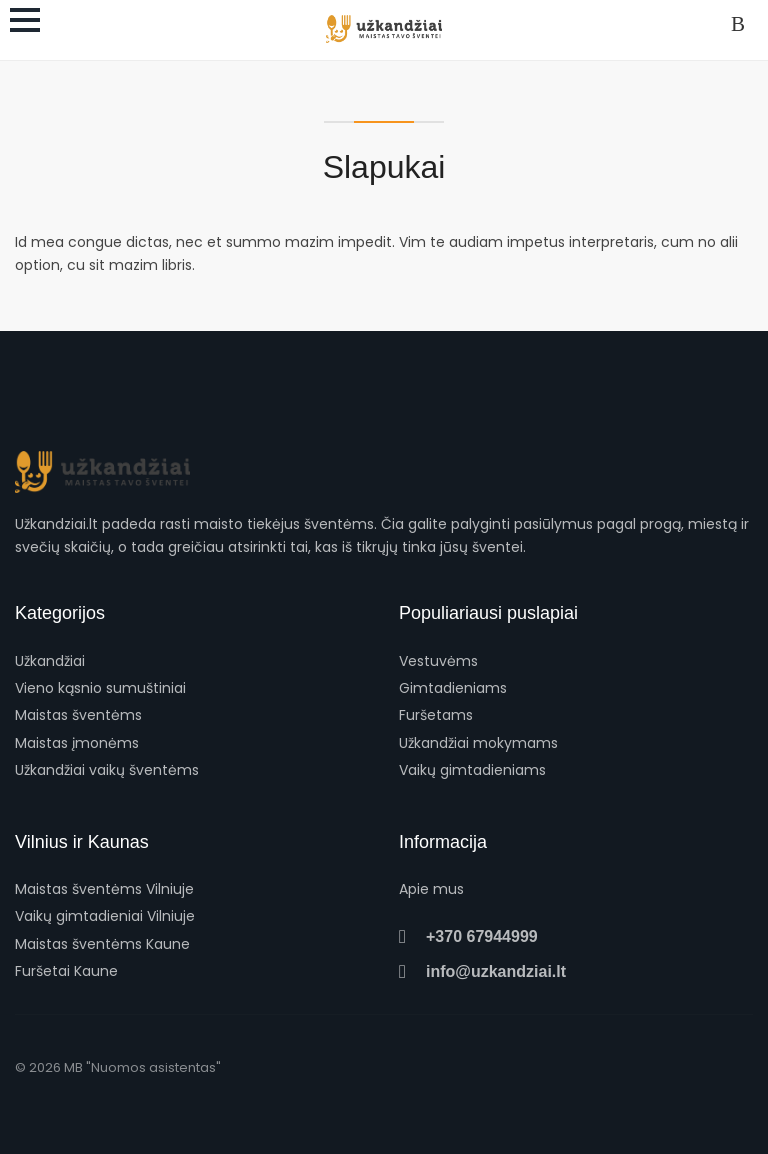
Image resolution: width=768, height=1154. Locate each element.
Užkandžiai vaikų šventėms (107, 770)
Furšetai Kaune (66, 971)
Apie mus (431, 889)
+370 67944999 (468, 936)
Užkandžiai (50, 661)
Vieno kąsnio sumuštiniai (100, 688)
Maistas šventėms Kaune (102, 944)
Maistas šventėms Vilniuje (104, 889)
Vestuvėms (438, 661)
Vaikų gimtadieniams (472, 770)
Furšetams (436, 715)
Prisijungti (742, 25)
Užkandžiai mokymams (478, 743)
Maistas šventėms (78, 715)
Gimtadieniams (453, 688)
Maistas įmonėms (77, 743)
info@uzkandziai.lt (482, 971)
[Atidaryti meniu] (25, 20)
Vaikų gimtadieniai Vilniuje (105, 916)
